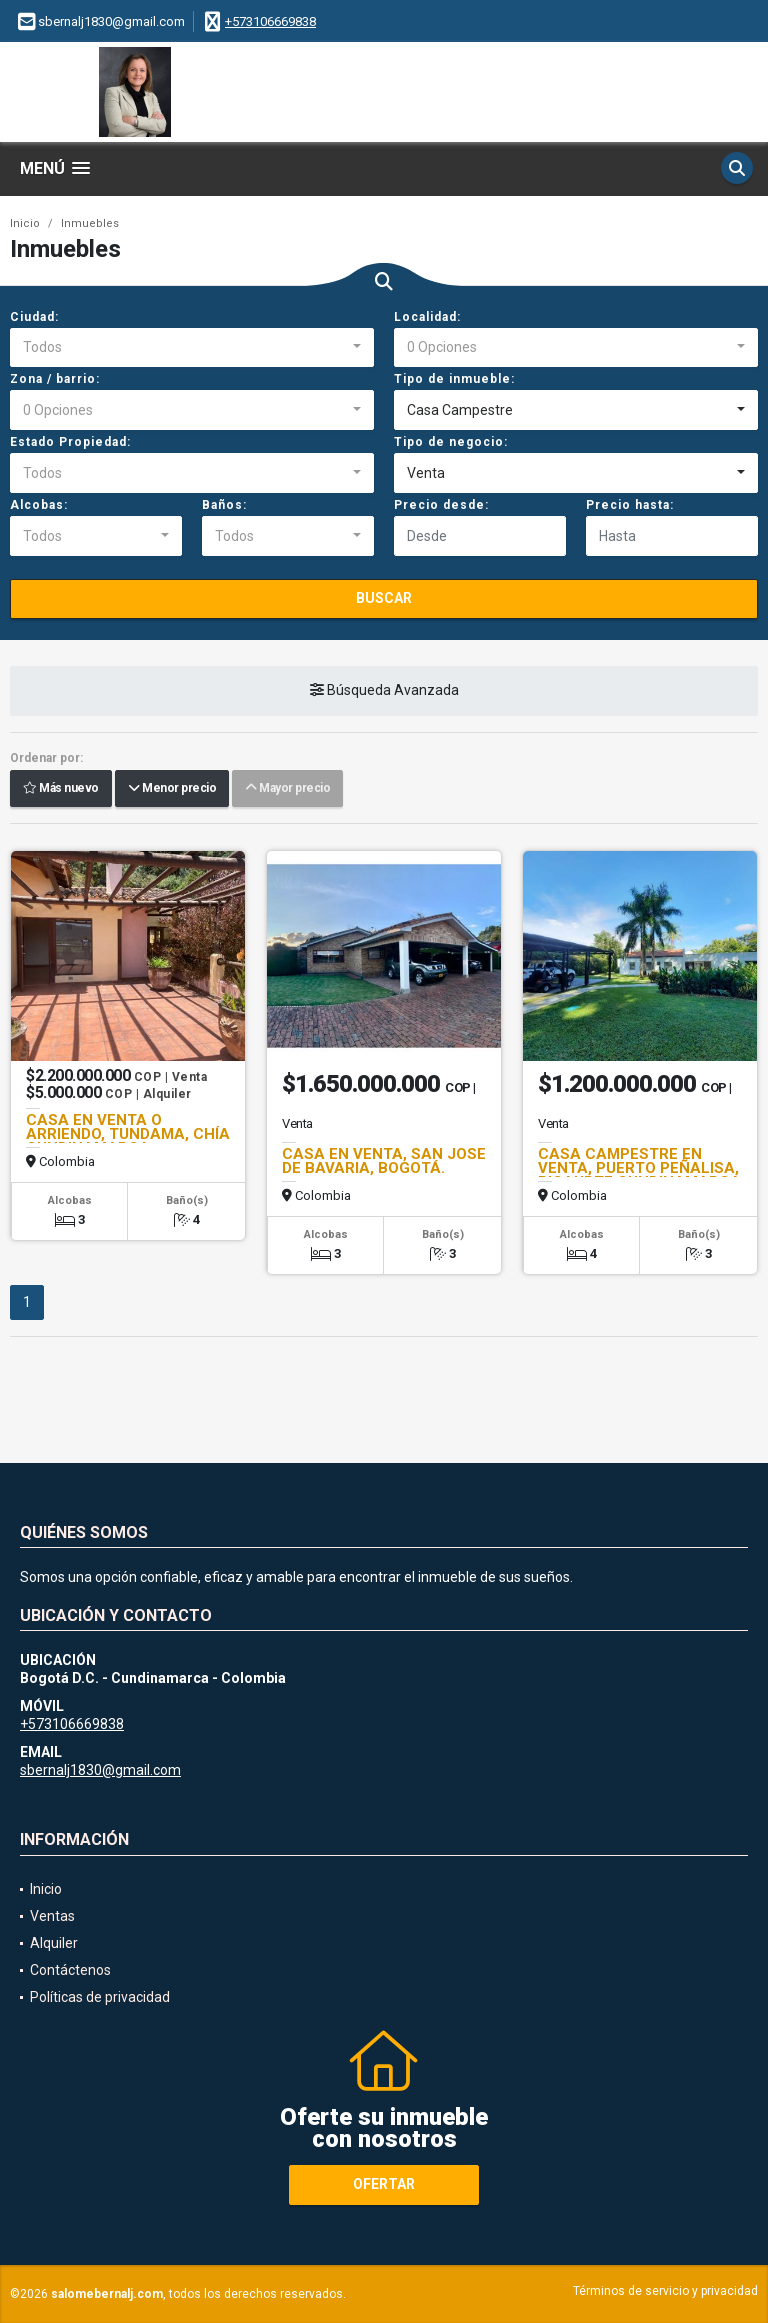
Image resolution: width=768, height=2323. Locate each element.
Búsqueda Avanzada (384, 691)
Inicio (25, 223)
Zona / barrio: (55, 379)
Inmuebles (90, 223)
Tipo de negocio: (451, 442)
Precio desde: (441, 505)
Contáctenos (70, 1970)
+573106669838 (270, 21)
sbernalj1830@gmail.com (100, 1770)
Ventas (52, 1916)
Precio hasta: (630, 505)
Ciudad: (34, 317)
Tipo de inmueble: (454, 379)
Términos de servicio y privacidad (665, 2291)
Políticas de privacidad (100, 1997)
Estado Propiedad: (70, 442)
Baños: (224, 505)
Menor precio (172, 789)
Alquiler (54, 1943)
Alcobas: (39, 505)
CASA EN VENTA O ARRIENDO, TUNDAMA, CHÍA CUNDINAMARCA (128, 1134)
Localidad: (427, 317)
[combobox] (192, 348)
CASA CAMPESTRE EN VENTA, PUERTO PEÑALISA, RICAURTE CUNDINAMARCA (639, 1168)
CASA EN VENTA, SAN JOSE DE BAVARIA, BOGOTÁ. (384, 1161)
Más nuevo (61, 789)
